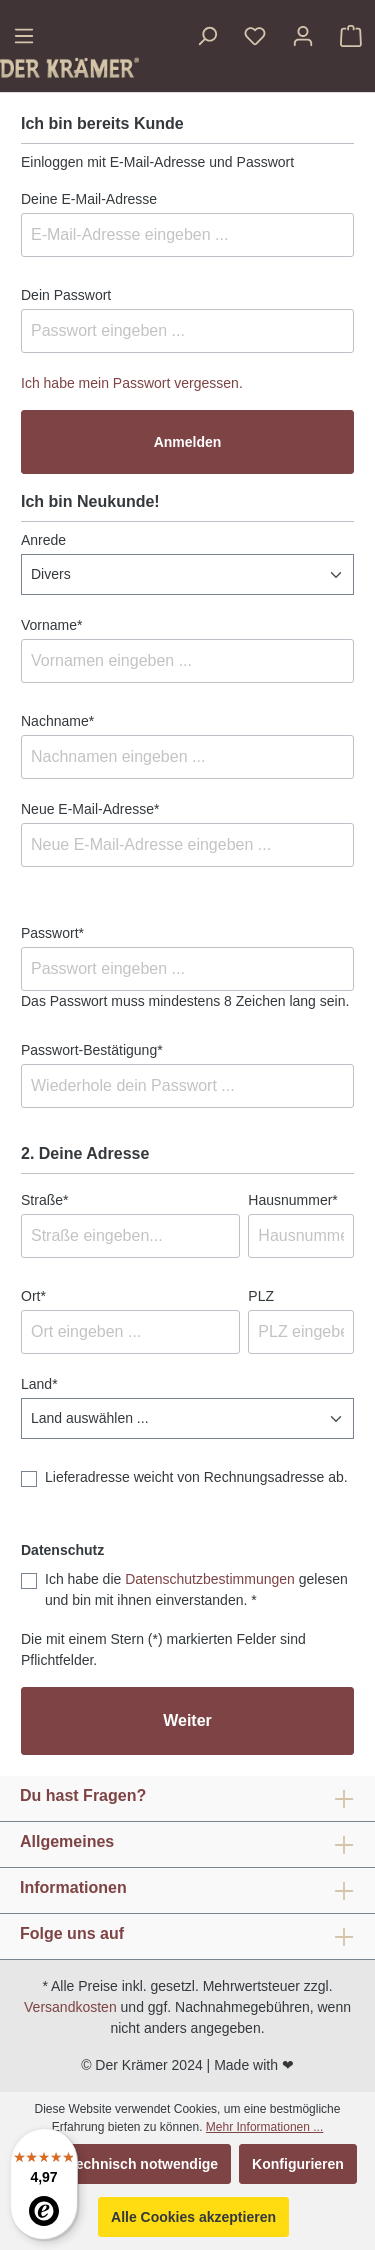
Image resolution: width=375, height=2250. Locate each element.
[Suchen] (207, 36)
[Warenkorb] (351, 36)
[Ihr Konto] (303, 36)
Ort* (33, 1296)
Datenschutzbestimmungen (210, 1579)
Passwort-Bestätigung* (92, 1050)
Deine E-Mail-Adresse (89, 199)
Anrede (43, 540)
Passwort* (52, 933)
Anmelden (188, 442)
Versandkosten (70, 2007)
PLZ (261, 1296)
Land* (39, 1384)
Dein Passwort (66, 295)
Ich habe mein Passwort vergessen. (132, 383)
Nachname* (57, 721)
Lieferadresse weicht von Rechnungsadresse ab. (196, 1477)
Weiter (187, 1720)
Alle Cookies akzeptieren (193, 2217)
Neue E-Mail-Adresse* (90, 809)
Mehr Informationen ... (264, 2127)
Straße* (44, 1200)
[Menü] (24, 36)
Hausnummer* (292, 1200)
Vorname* (51, 625)
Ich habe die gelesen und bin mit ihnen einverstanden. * (196, 1589)
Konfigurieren (298, 2164)
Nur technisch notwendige (130, 2164)
